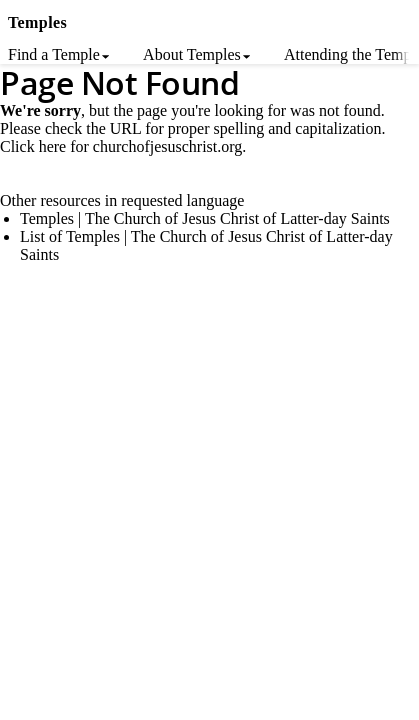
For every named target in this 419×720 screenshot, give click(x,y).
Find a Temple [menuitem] (54, 54)
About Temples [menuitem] (192, 54)
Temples (37, 22)
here (53, 146)
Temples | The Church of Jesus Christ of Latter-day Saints (205, 218)
